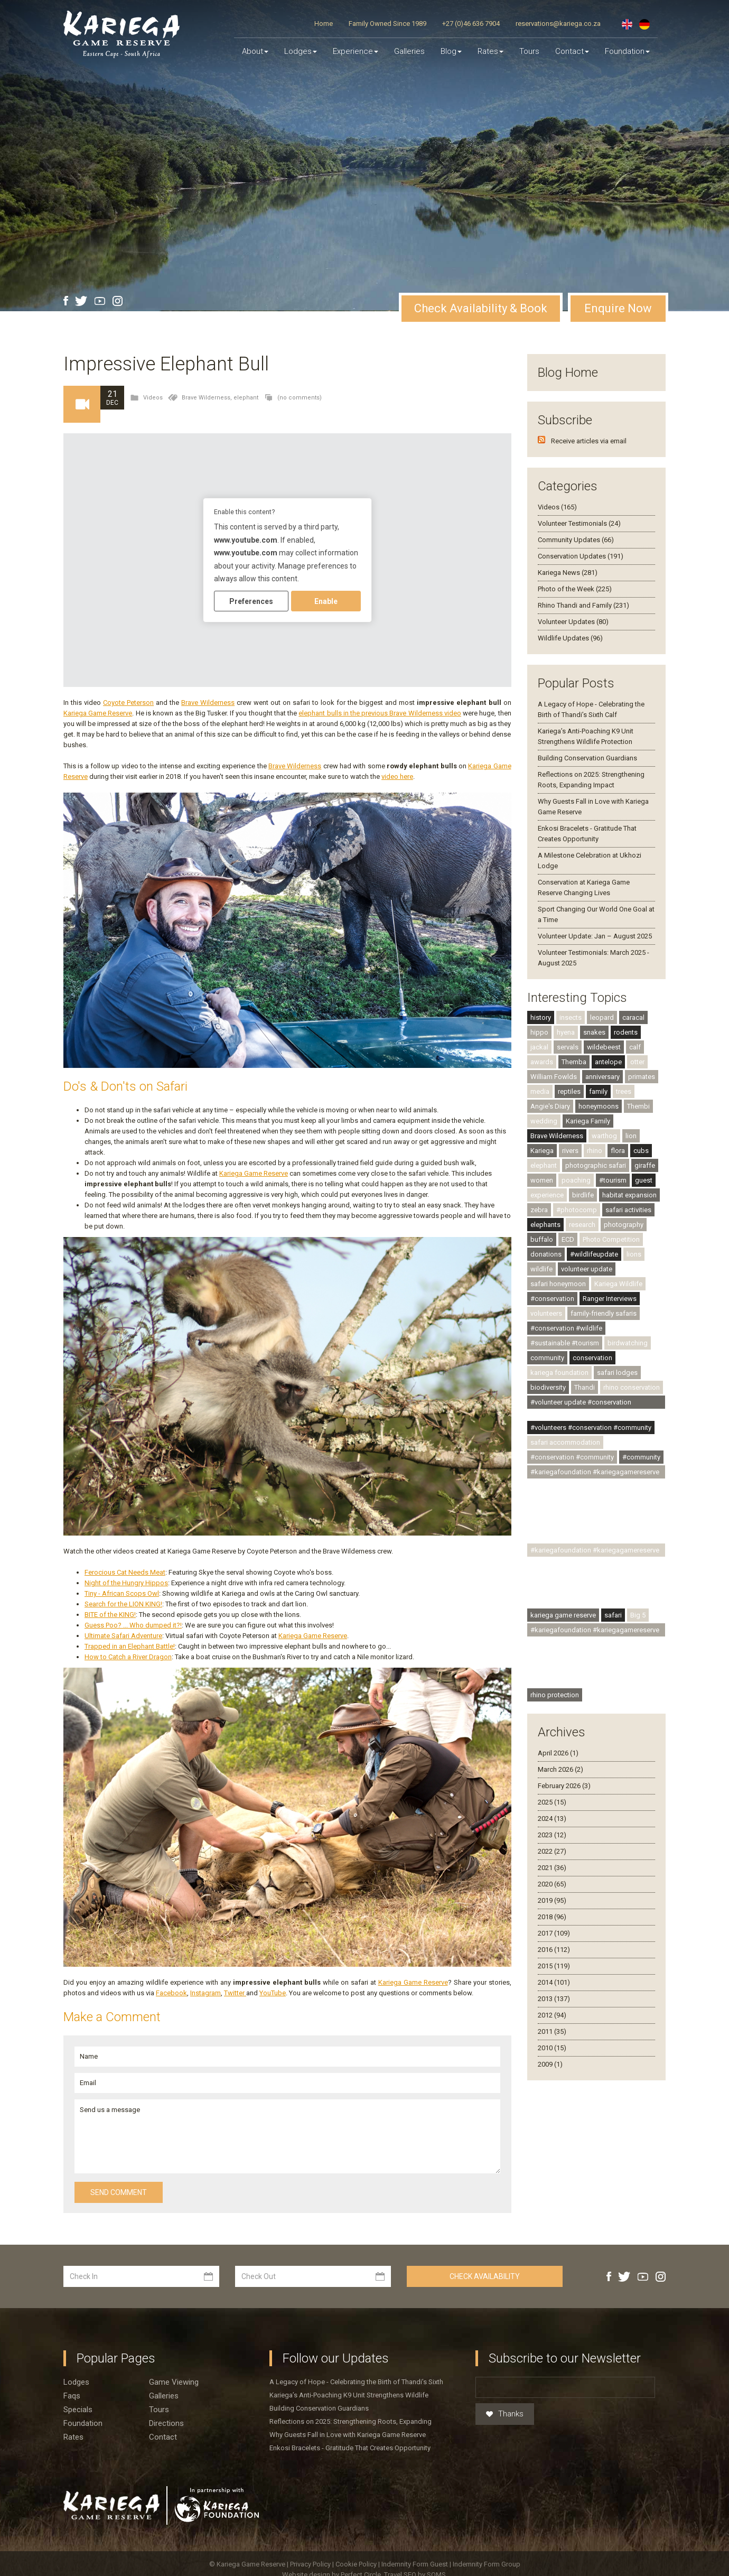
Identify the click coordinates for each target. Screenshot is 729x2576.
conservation (592, 1358)
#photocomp (576, 1210)
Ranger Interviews (610, 1299)
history (540, 1017)
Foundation (627, 51)
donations (546, 1254)
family (598, 1091)
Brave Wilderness (208, 702)
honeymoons (598, 1106)
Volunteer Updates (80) (573, 622)
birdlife (583, 1195)
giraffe (644, 1165)
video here (397, 776)
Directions (166, 2423)
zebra (539, 1210)
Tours (529, 51)
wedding (543, 1121)
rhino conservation (631, 1387)
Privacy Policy (311, 2564)
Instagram (205, 1993)
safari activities (628, 1210)
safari (613, 1615)
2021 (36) (552, 1868)
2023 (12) (552, 1835)
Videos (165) (557, 507)
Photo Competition (611, 1239)
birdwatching (627, 1343)
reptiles (569, 1091)
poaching (576, 1180)
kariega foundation (559, 1373)
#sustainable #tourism (564, 1343)
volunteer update (586, 1269)
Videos (153, 397)
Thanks (505, 2414)
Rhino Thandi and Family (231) (583, 605)
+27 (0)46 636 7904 (471, 23)
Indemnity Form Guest (414, 2564)
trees (623, 1091)
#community (641, 1457)
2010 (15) (552, 2048)
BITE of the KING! (110, 1615)
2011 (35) (552, 2031)
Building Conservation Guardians (587, 758)
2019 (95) (552, 1900)
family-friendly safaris (604, 1313)
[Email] (565, 2387)
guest (643, 1180)
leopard (602, 1017)
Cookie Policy (356, 2564)
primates (641, 1077)
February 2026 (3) (564, 1786)
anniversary (602, 1077)
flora (618, 1151)
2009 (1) (550, 2064)
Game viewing (174, 2382)
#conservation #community (572, 1457)
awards (541, 1062)
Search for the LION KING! (123, 1604)
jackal (539, 1047)
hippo (539, 1032)
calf (635, 1047)
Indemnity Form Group (486, 2564)
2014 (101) (554, 1982)
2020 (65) (552, 1884)
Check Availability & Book (480, 308)
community (547, 1358)
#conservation (552, 1299)
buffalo (541, 1239)
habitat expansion (629, 1195)
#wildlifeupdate (594, 1254)
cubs (641, 1151)
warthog (604, 1136)
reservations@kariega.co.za (558, 23)
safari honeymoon (558, 1284)
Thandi (584, 1387)
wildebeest (604, 1047)
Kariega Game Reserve (97, 713)
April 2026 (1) (558, 1753)
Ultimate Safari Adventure (123, 1636)
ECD (568, 1239)
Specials (77, 2409)
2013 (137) (554, 1999)
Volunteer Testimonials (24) (579, 523)
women (541, 1180)
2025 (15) (552, 1802)
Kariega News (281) (567, 572)
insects (570, 1017)
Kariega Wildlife (618, 1284)
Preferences (251, 601)
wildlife (541, 1269)
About (255, 51)
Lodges (76, 2382)
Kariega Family (588, 1121)
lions (634, 1254)
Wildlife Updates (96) (570, 638)
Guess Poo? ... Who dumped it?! (133, 1625)
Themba (574, 1062)
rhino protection (554, 1695)
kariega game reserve (563, 1615)
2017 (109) (554, 1933)
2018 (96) (552, 1917)
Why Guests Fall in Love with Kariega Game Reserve (347, 2435)
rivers (570, 1151)
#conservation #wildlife (566, 1328)
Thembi (638, 1106)
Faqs (71, 2396)
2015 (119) (554, 1966)
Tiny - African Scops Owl (122, 1593)
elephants (545, 1225)
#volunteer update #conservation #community (580, 1403)
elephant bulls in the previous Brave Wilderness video (379, 713)
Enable (326, 601)
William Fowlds (553, 1077)
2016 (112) (554, 1950)
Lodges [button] (300, 51)
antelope (608, 1062)
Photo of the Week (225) (575, 589)
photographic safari (595, 1165)
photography (623, 1225)
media (539, 1091)
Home (323, 23)
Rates (490, 51)
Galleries (409, 51)
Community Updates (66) (576, 540)
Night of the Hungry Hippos (126, 1583)
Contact (572, 51)
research (582, 1225)
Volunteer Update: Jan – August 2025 (595, 936)
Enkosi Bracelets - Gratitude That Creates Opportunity (350, 2448)
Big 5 (638, 1615)
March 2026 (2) (560, 1769)
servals (567, 1047)
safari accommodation (565, 1442)
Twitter (235, 1993)
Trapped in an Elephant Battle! (130, 1646)
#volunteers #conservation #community (590, 1427)
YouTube (272, 1993)
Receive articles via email (589, 441)
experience (547, 1195)
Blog (451, 51)
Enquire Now (618, 308)
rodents (626, 1032)
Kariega (542, 1151)
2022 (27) (552, 1851)
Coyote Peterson (128, 702)
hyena (566, 1032)
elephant (245, 397)
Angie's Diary (550, 1106)
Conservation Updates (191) (580, 556)
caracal (633, 1017)
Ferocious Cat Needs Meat (125, 1572)
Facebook (171, 1993)
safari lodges (617, 1373)
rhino (594, 1151)
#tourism (613, 1180)
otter (637, 1062)
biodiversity (548, 1387)
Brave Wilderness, (207, 397)
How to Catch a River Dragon (128, 1657)
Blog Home (568, 372)
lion (631, 1136)
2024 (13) (552, 1818)
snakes (594, 1032)
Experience (355, 51)
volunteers (546, 1313)
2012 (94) (552, 2015)
